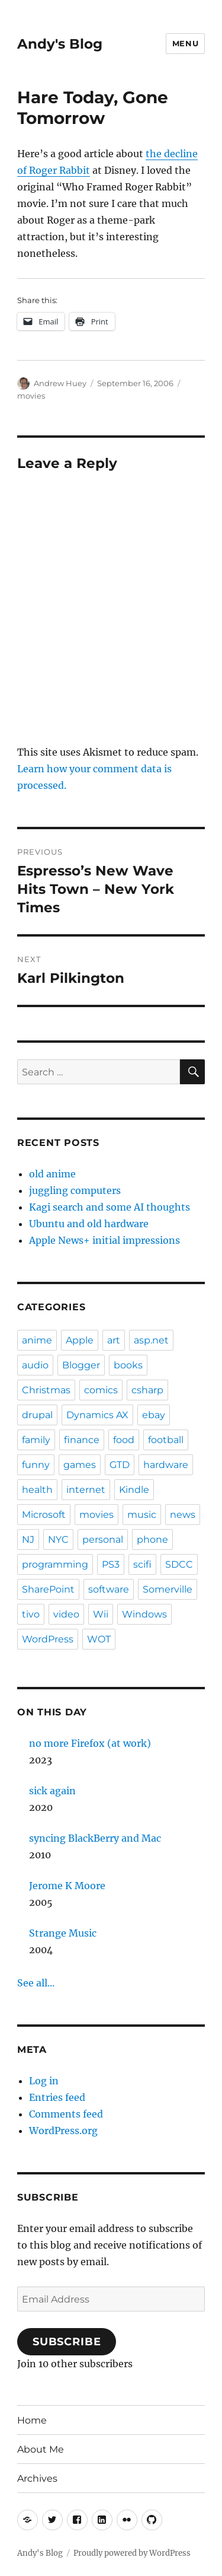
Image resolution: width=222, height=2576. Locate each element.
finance (81, 1439)
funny (36, 1464)
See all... (35, 1983)
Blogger (81, 1365)
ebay (153, 1415)
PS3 (111, 1564)
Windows (144, 1614)
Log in (44, 2081)
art (113, 1340)
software (108, 1589)
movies (31, 395)
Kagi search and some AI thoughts (109, 1207)
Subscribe (67, 2341)
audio (35, 1365)
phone (152, 1539)
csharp (147, 1390)
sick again (52, 1791)
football (166, 1439)
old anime (52, 1174)
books (128, 1365)
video (66, 1614)
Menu (185, 43)
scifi (142, 1564)
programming (55, 1564)
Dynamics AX (97, 1415)
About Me (40, 2449)
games (79, 1464)
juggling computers (75, 1190)
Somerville (167, 1589)
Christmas (46, 1390)
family (36, 1439)
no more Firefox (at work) (90, 1743)
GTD (120, 1464)
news (182, 1514)
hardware (165, 1464)
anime (37, 1340)
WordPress (47, 1639)
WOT (99, 1639)
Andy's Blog (59, 44)
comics (101, 1390)
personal (102, 1539)
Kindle (134, 1489)
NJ (28, 1539)
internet (85, 1489)
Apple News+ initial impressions (104, 1240)
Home (32, 2420)
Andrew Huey (60, 383)
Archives (37, 2478)
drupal (37, 1415)
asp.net (151, 1340)
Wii (100, 1614)
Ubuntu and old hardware (89, 1224)
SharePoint (48, 1589)
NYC (58, 1539)
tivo (31, 1614)
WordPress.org (63, 2130)
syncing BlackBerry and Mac (95, 1838)
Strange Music (62, 1933)
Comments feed (66, 2114)
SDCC (179, 1564)
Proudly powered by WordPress (132, 2553)
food (123, 1439)
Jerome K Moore (67, 1886)
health (37, 1489)
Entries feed (57, 2097)
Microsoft (44, 1514)
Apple (80, 1340)
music (141, 1514)
